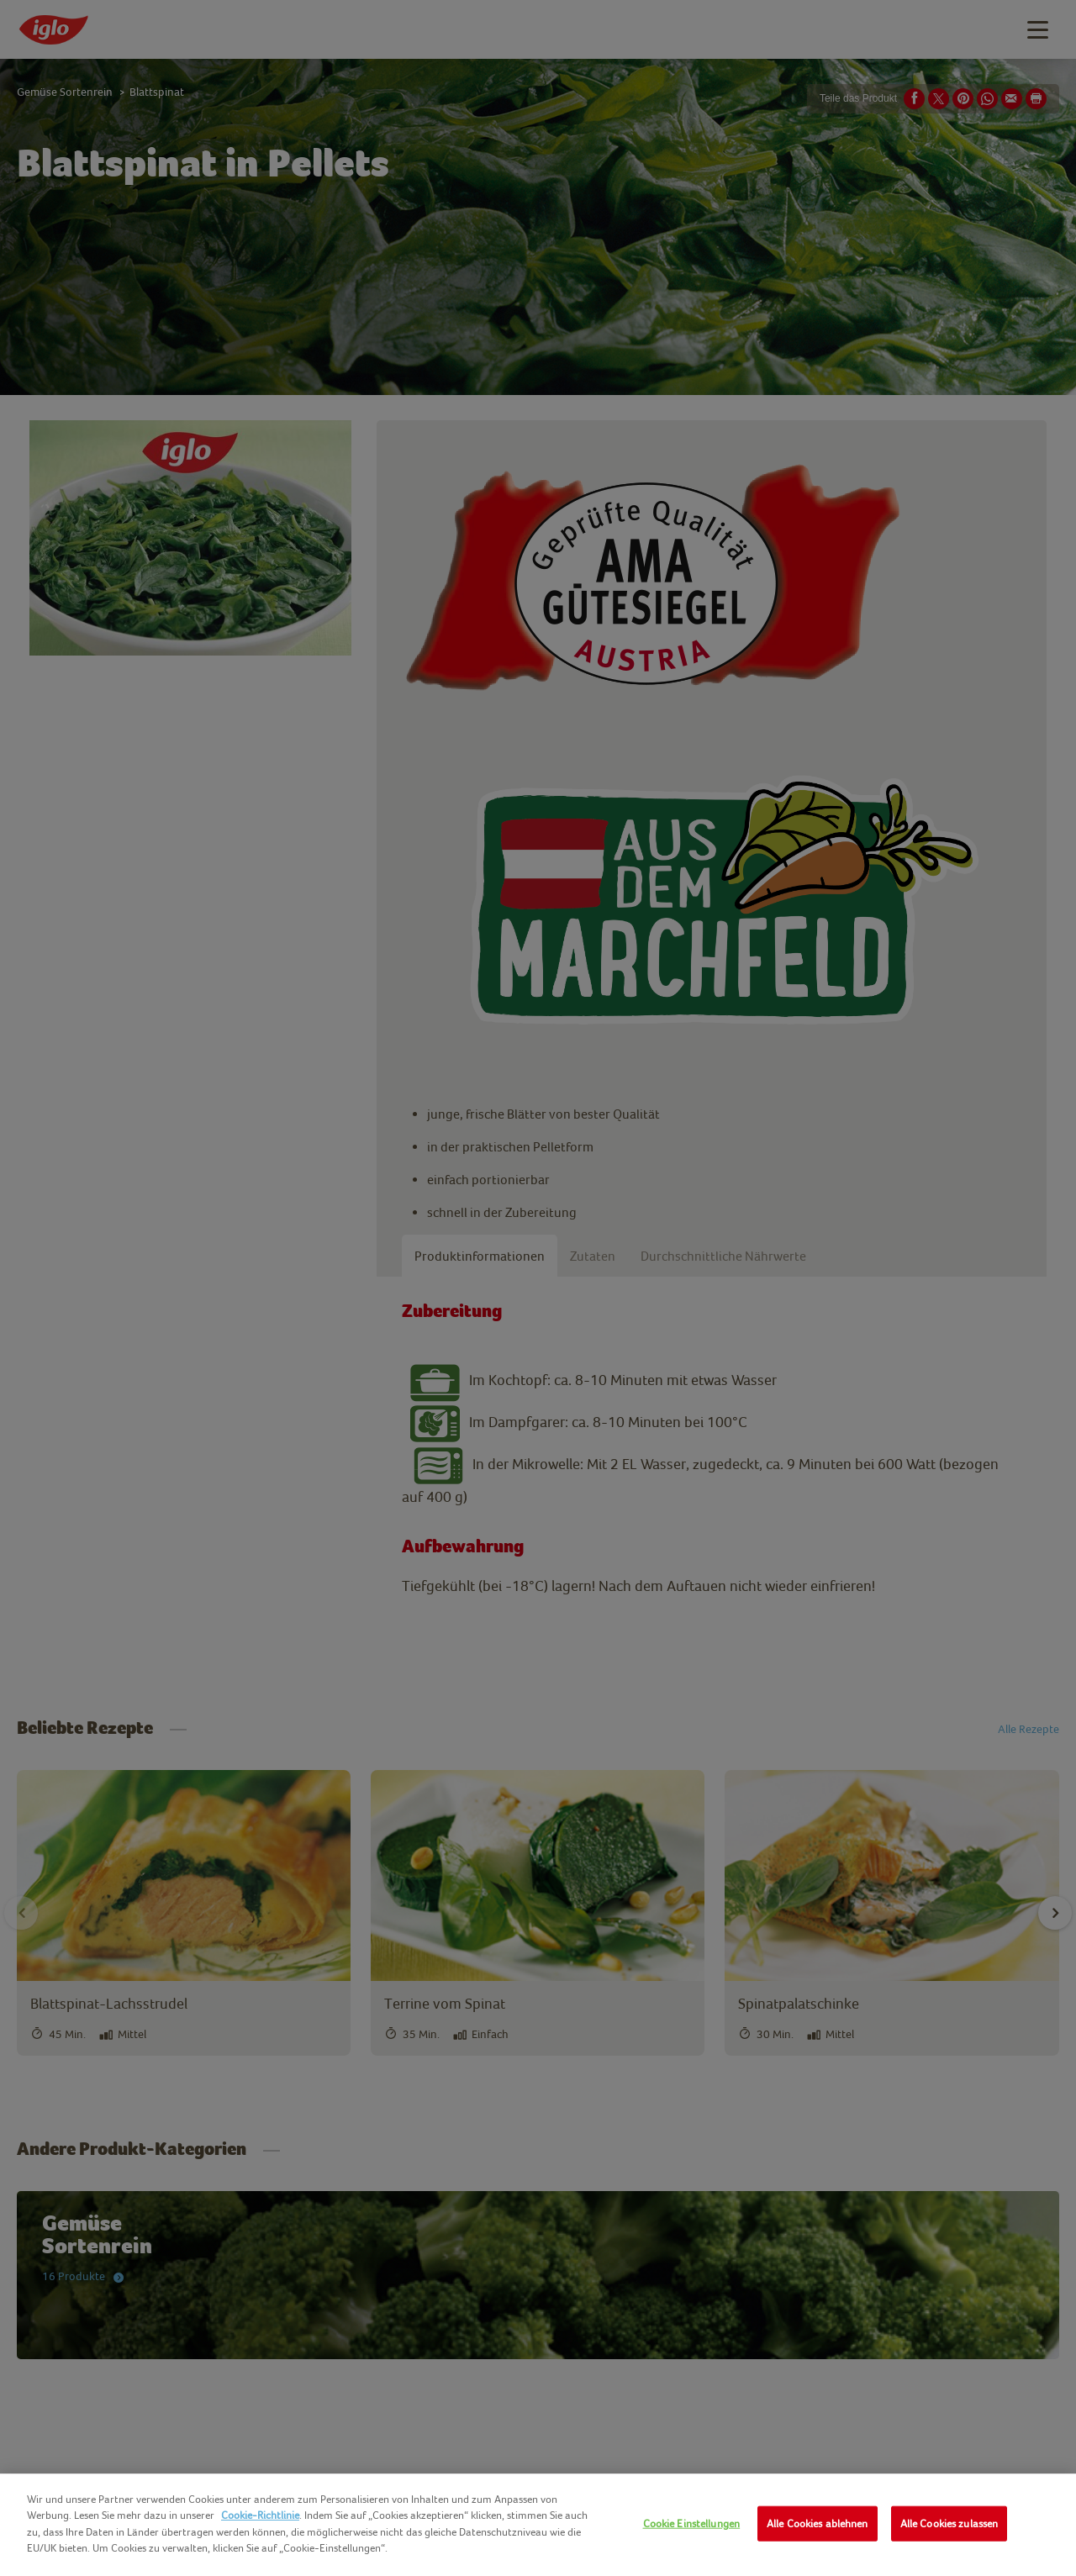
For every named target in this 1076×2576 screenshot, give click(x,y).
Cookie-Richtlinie (260, 2515)
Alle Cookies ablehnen (817, 2523)
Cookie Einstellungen (692, 2523)
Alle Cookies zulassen (949, 2523)
